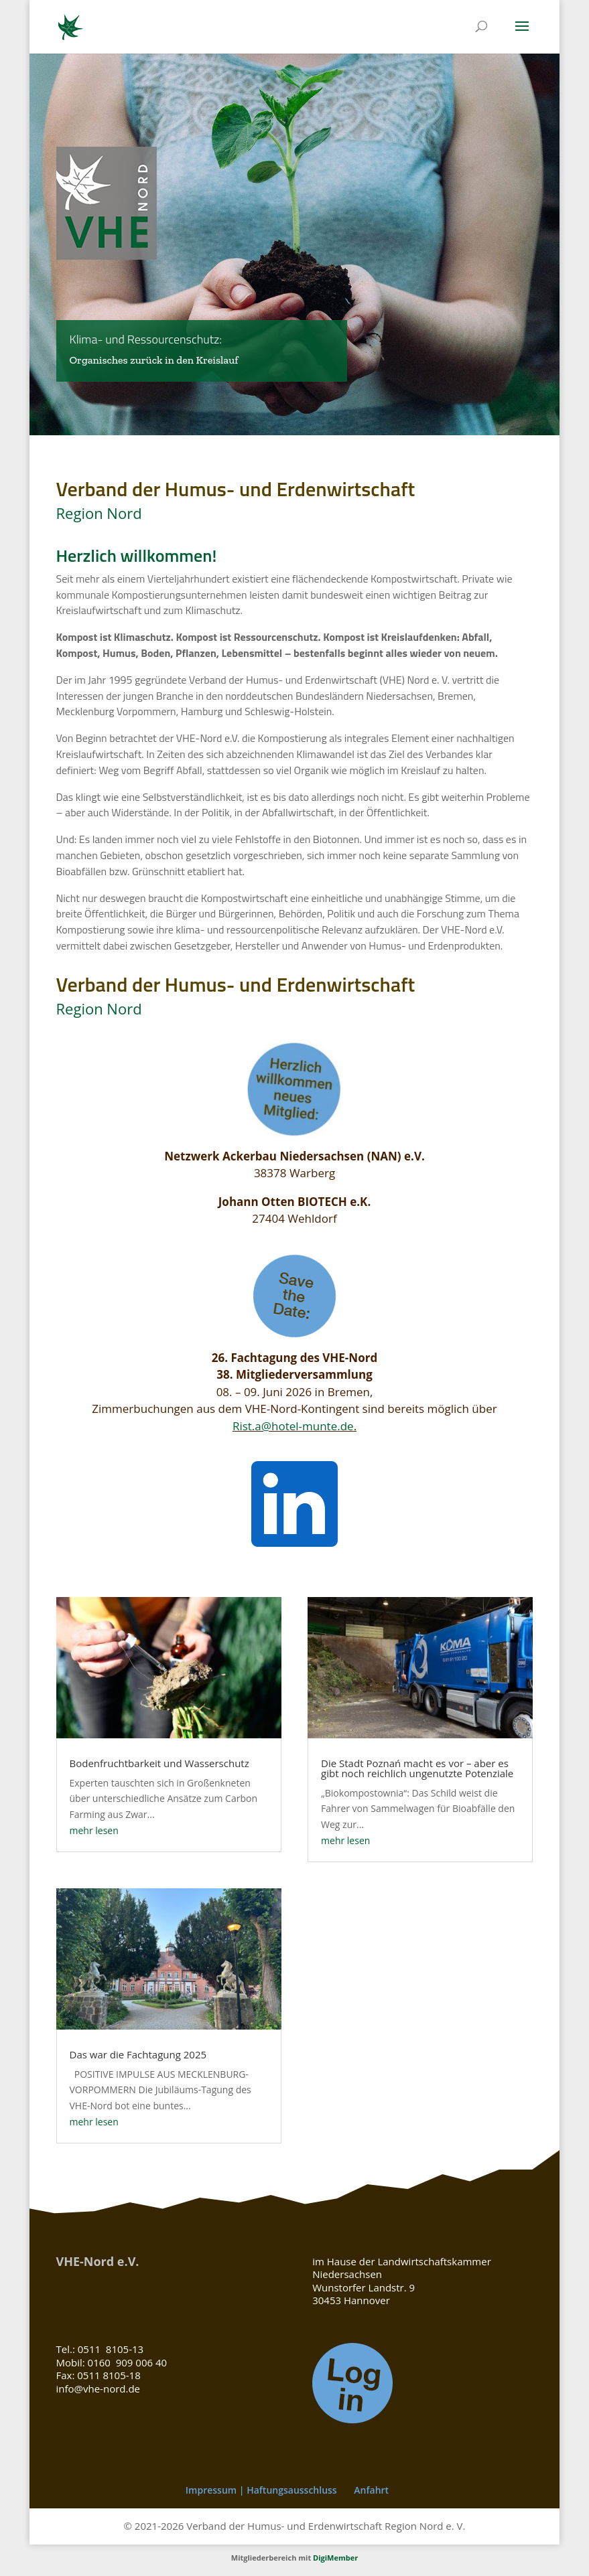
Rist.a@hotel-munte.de (293, 1426)
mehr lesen (94, 1830)
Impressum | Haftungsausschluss (261, 2490)
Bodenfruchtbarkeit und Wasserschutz (159, 1763)
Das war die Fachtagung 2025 (138, 2054)
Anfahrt (371, 2490)
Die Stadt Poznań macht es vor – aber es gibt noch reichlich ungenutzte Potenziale (417, 1768)
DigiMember (335, 2558)
